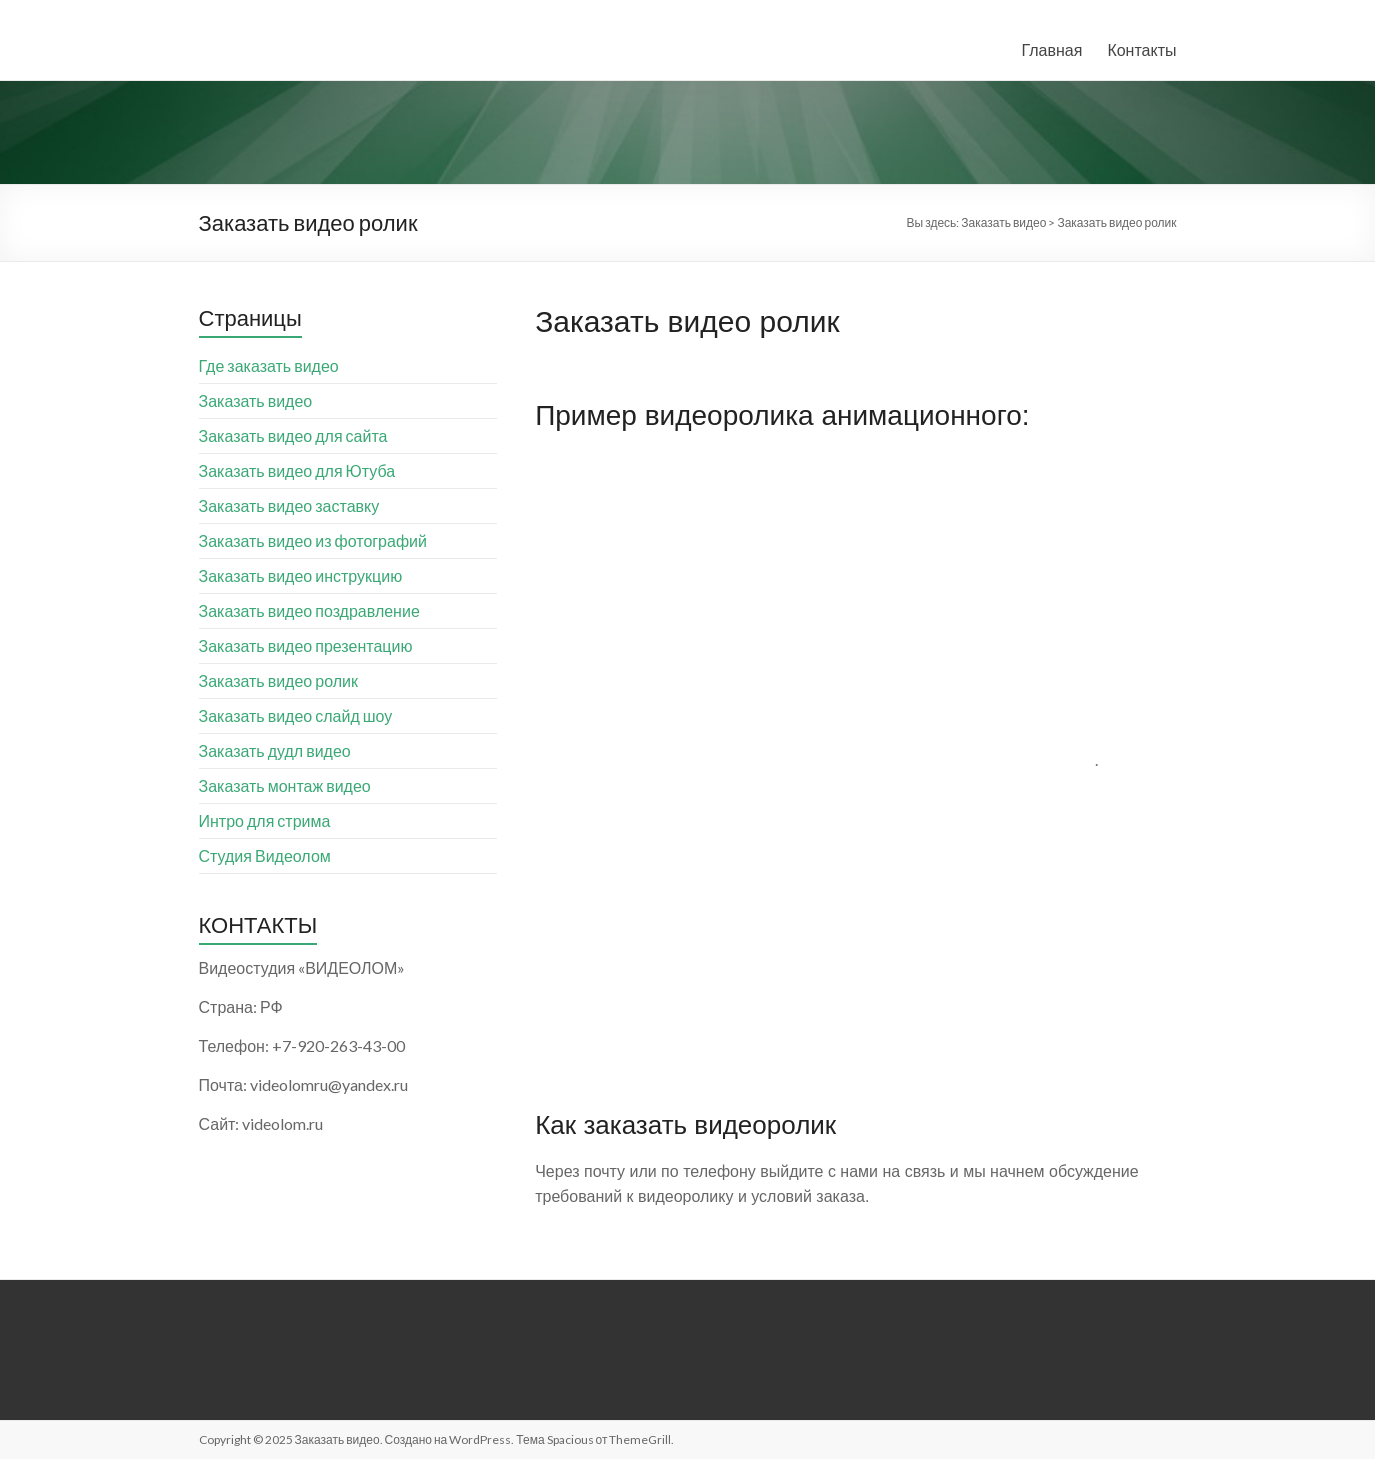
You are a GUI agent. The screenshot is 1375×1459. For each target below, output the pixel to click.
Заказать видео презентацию (306, 645)
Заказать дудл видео (275, 750)
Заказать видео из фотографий (313, 540)
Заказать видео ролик (278, 680)
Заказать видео (256, 400)
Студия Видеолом (265, 855)
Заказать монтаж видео (285, 785)
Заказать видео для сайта (293, 435)
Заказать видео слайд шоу (296, 715)
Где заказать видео (269, 365)
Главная (1051, 49)
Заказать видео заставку (289, 505)
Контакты (1141, 49)
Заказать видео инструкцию (301, 575)
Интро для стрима (265, 820)
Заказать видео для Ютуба (297, 470)
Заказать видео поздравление (309, 610)
